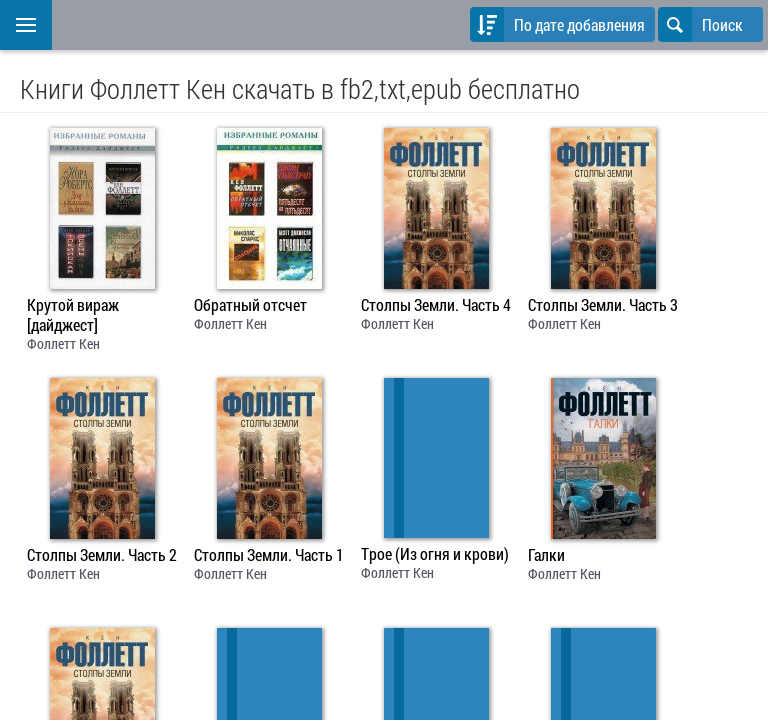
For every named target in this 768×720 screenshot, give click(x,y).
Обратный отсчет (250, 305)
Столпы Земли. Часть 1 (269, 555)
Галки (546, 555)
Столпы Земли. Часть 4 (436, 305)
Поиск (700, 24)
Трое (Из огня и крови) (435, 554)
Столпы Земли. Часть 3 (603, 305)
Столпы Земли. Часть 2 (102, 555)
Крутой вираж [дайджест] (73, 315)
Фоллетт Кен (63, 343)
